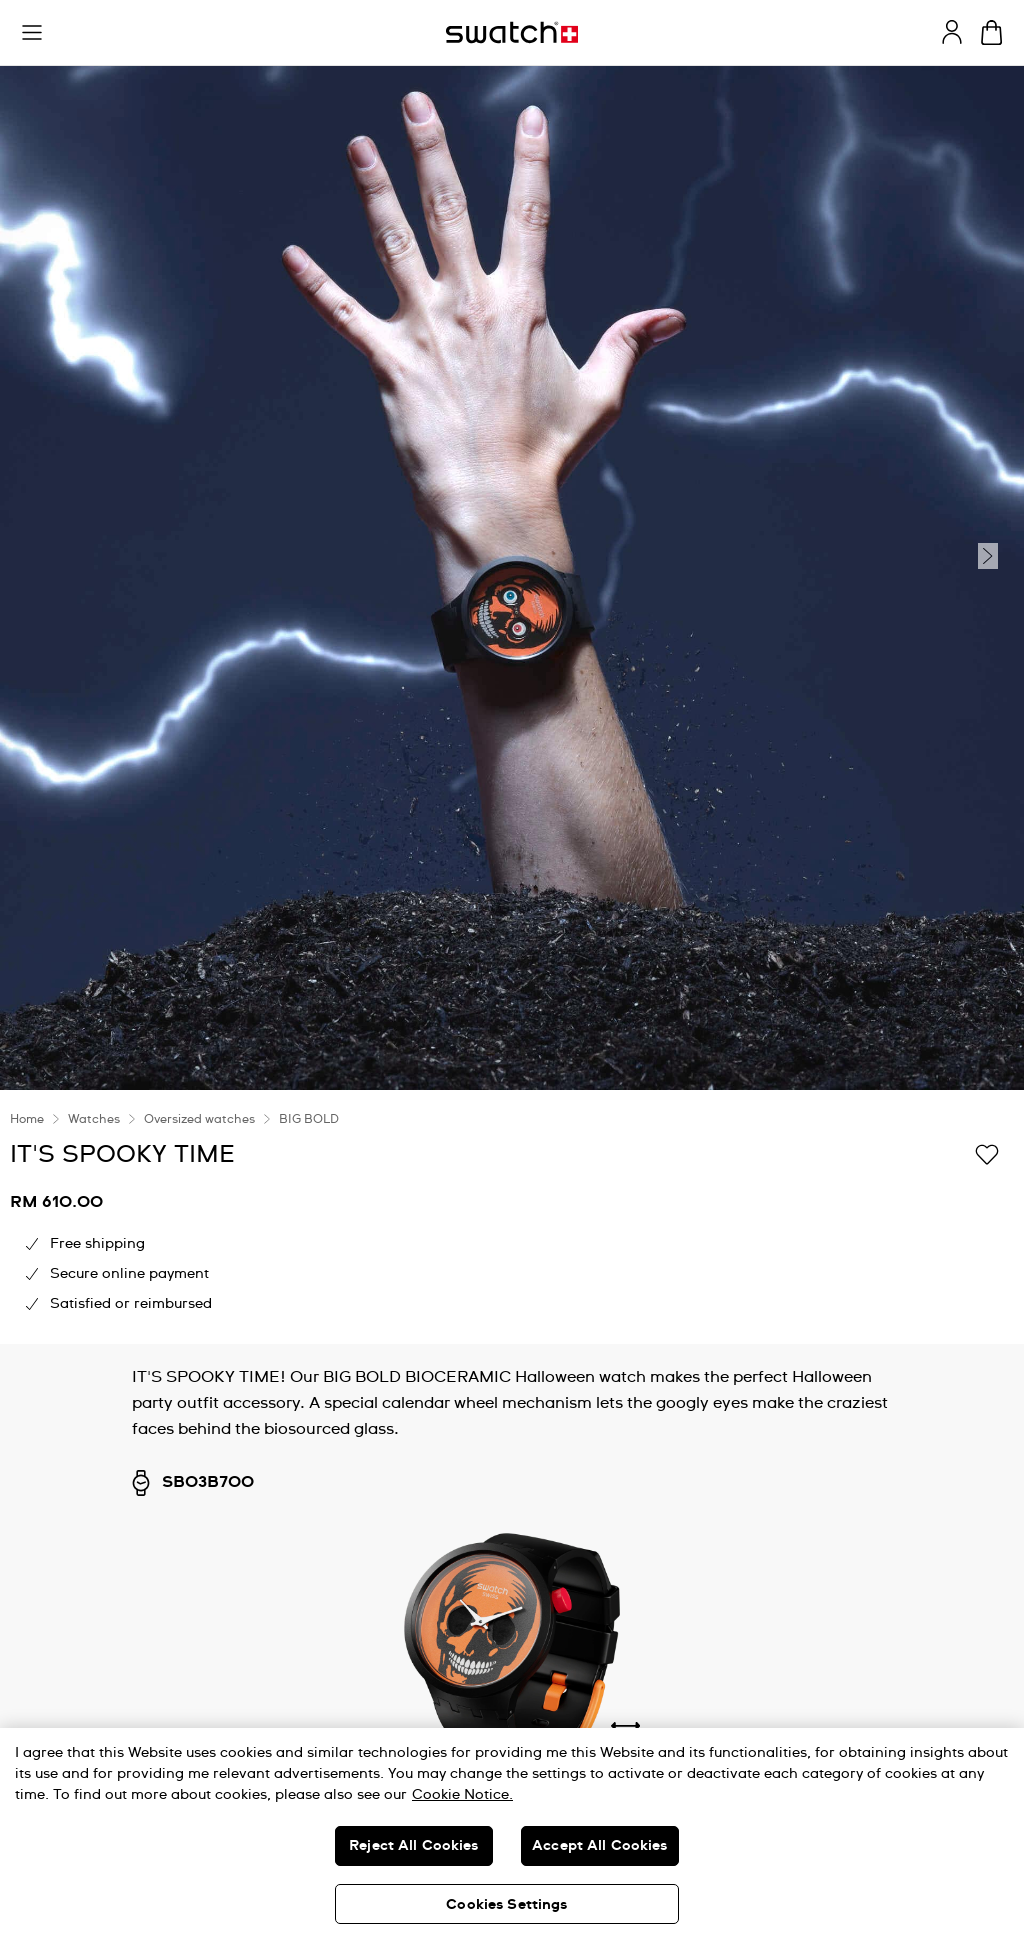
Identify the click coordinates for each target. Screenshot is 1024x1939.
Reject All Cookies (414, 1846)
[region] (512, 1833)
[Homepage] (512, 32)
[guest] (952, 32)
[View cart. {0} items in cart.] (991, 32)
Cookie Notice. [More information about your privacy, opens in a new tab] (462, 1795)
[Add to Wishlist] (987, 1153)
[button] (32, 33)
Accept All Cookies (600, 1846)
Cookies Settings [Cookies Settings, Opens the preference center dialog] (506, 1905)
